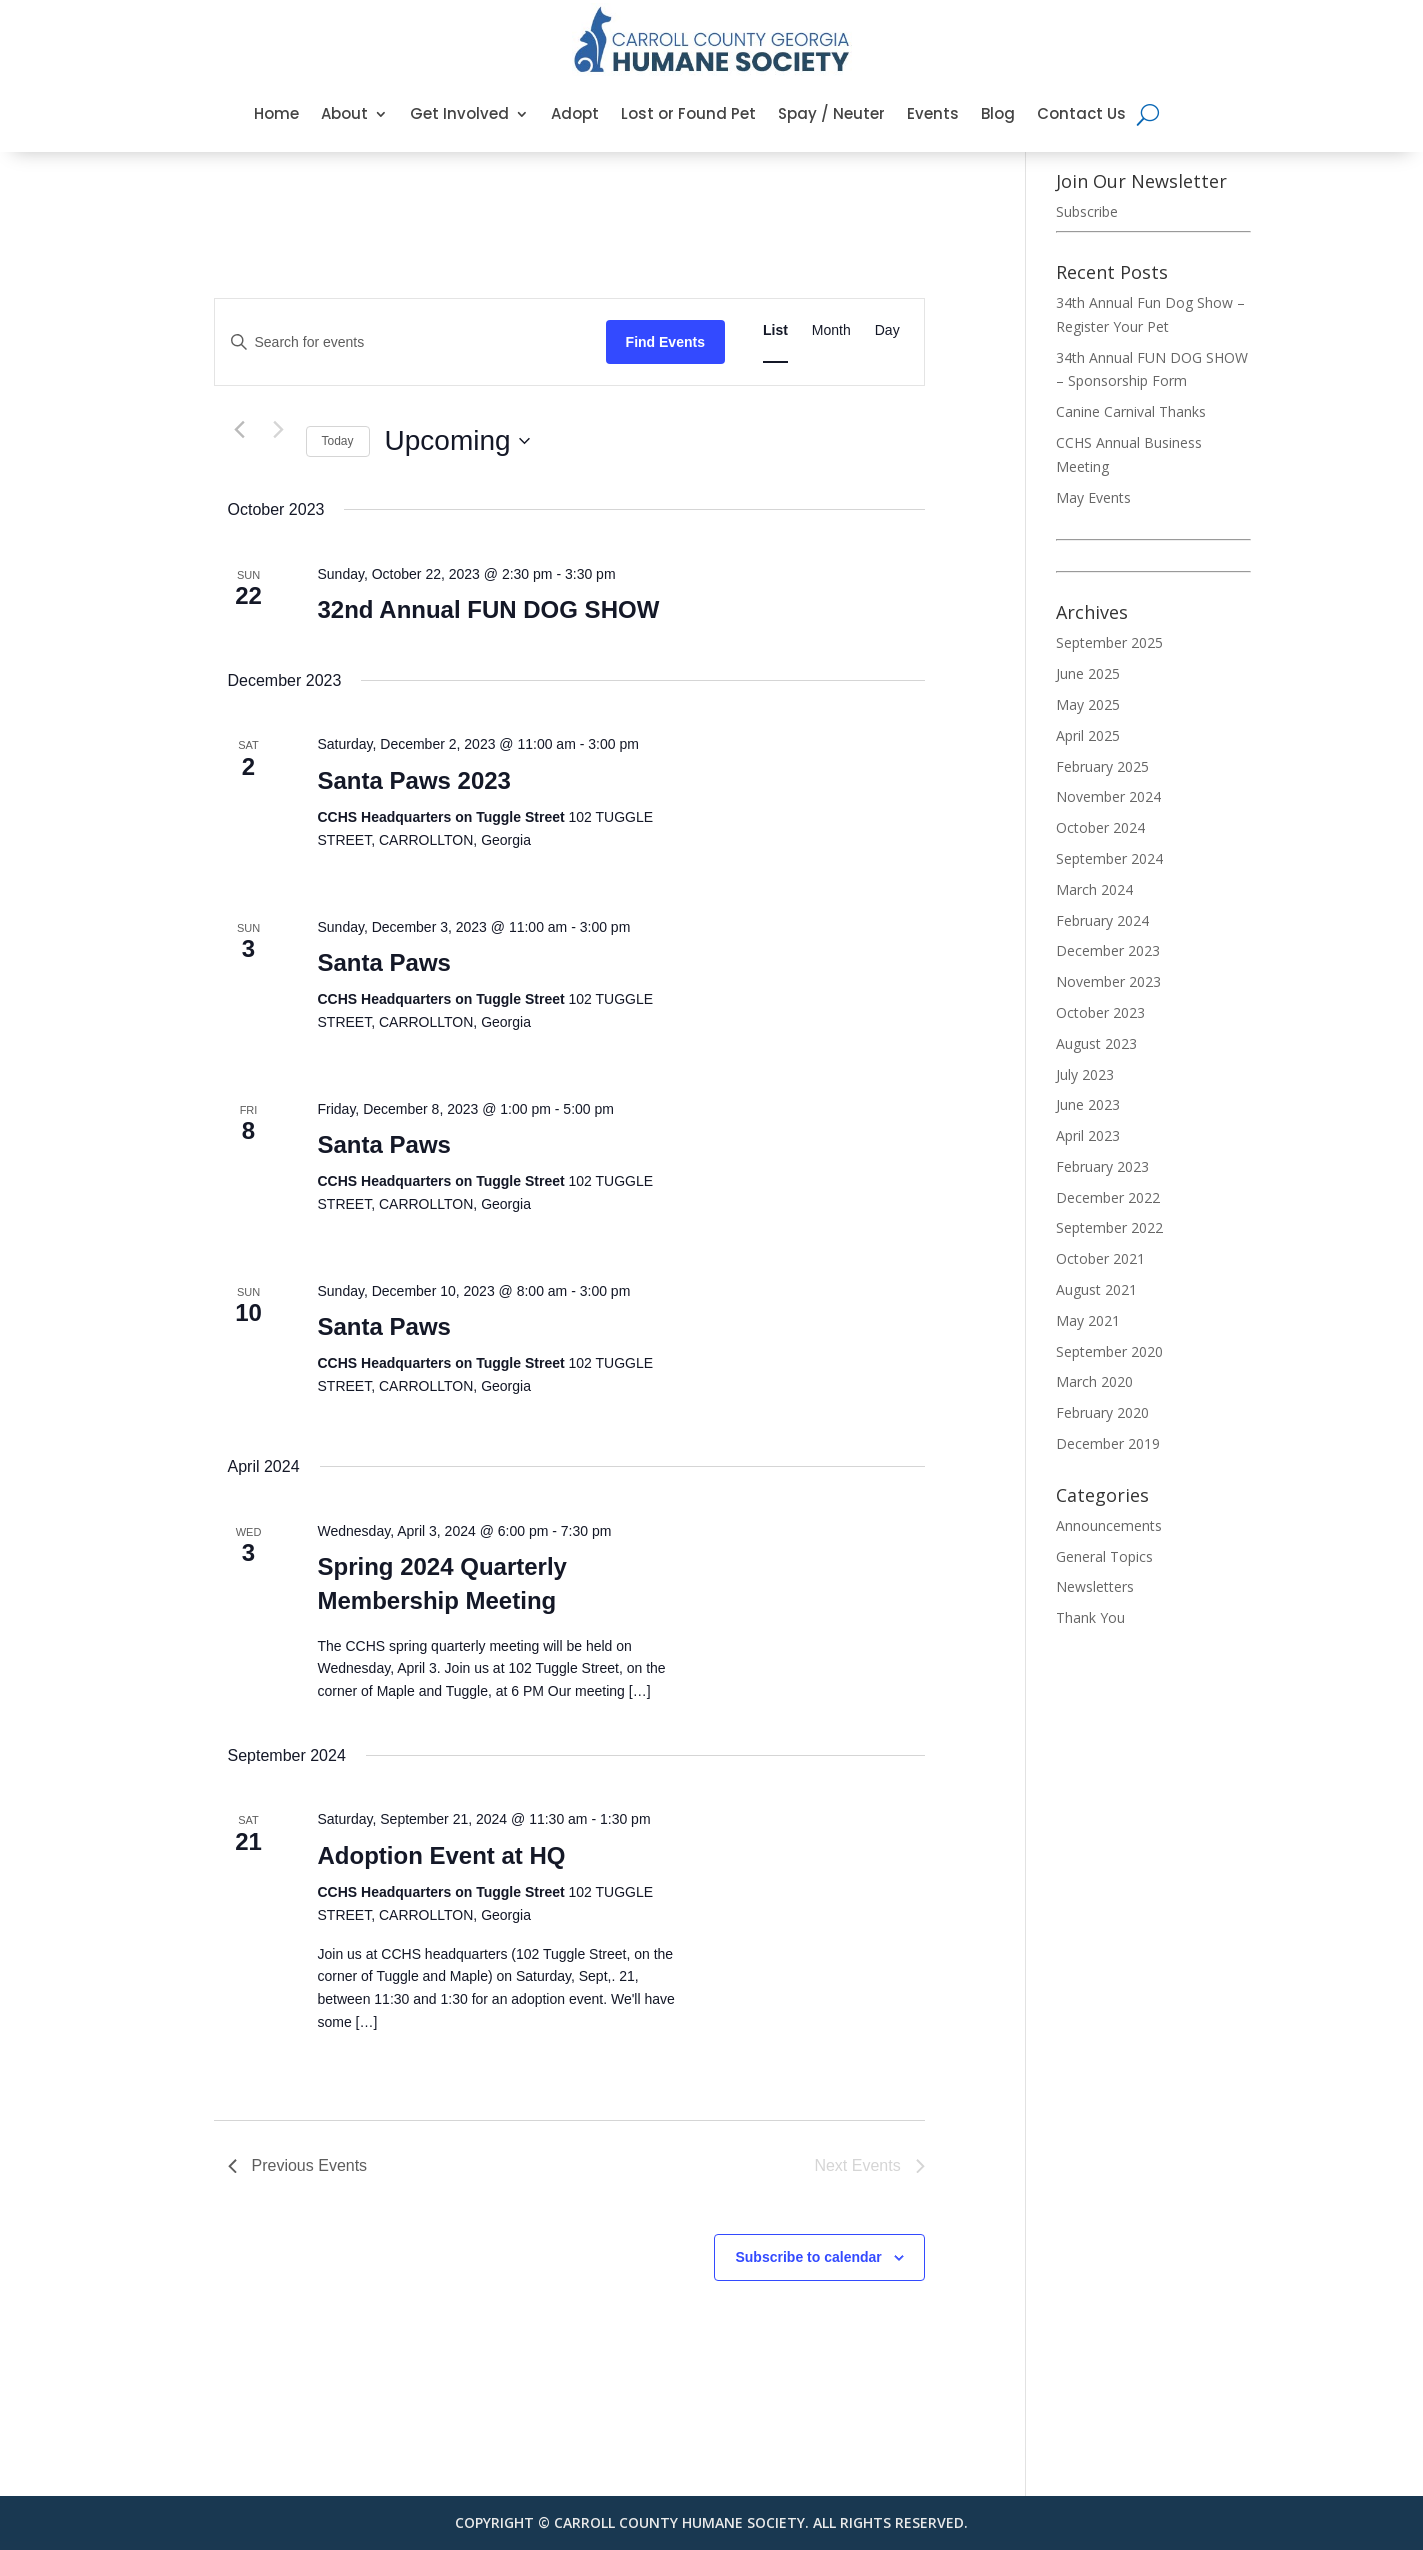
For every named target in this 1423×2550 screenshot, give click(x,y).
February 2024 (1102, 920)
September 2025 (1109, 642)
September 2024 (1109, 858)
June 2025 (1088, 673)
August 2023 (1096, 1043)
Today (338, 441)
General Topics (1104, 1556)
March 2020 (1094, 1381)
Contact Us (1081, 113)
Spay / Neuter (831, 113)
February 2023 (1102, 1166)
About (344, 113)
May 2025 (1088, 704)
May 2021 (1088, 1320)
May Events (1093, 497)
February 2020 (1102, 1412)
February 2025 (1102, 766)
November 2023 (1108, 981)
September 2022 (1109, 1227)
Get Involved (459, 113)
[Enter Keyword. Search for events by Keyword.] (410, 342)
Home (276, 113)
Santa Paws (384, 962)
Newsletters (1095, 1586)
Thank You (1090, 1617)
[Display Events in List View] (775, 330)
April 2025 (1088, 735)
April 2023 (1088, 1135)
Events (933, 113)
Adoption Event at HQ (442, 1855)
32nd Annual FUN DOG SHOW (489, 609)
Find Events (665, 342)
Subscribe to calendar (808, 2257)
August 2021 (1096, 1289)
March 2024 (1094, 889)
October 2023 (1100, 1012)
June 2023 (1088, 1104)
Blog (998, 113)
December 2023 (1108, 950)
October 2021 (1100, 1258)
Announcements (1109, 1525)
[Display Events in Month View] (831, 330)
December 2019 (1108, 1443)
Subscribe (1087, 211)
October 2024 (1100, 827)
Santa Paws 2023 (414, 780)
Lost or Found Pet (688, 113)
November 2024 (1108, 796)
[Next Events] (279, 430)
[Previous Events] (240, 430)
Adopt (575, 113)
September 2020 (1109, 1351)
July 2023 (1085, 1074)
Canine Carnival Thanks (1131, 411)
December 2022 (1108, 1197)
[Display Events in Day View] (887, 330)
